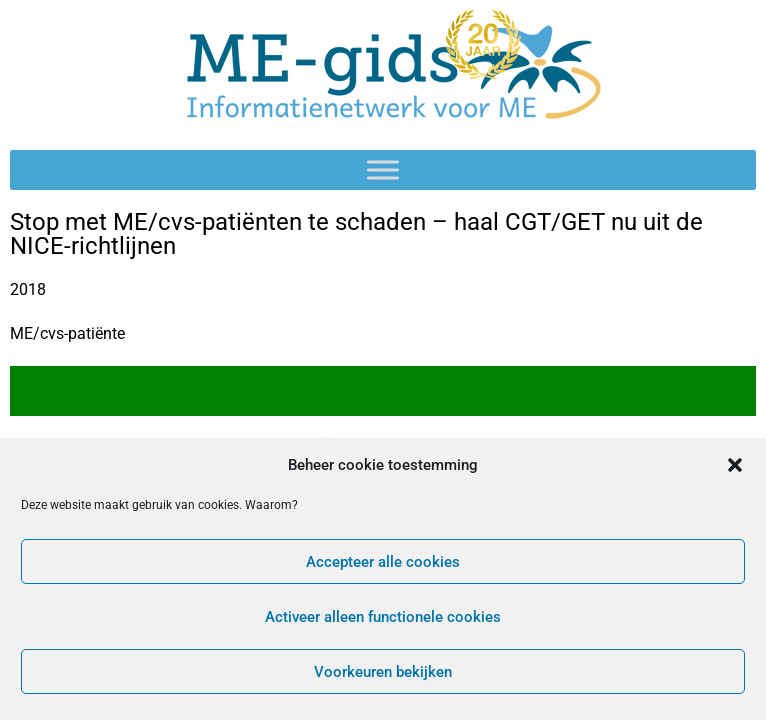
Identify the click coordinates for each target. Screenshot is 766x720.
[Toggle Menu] (383, 169)
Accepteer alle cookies (383, 562)
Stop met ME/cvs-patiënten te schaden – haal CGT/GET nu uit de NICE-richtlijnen (356, 234)
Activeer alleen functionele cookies (383, 617)
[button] (735, 465)
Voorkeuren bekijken (383, 672)
